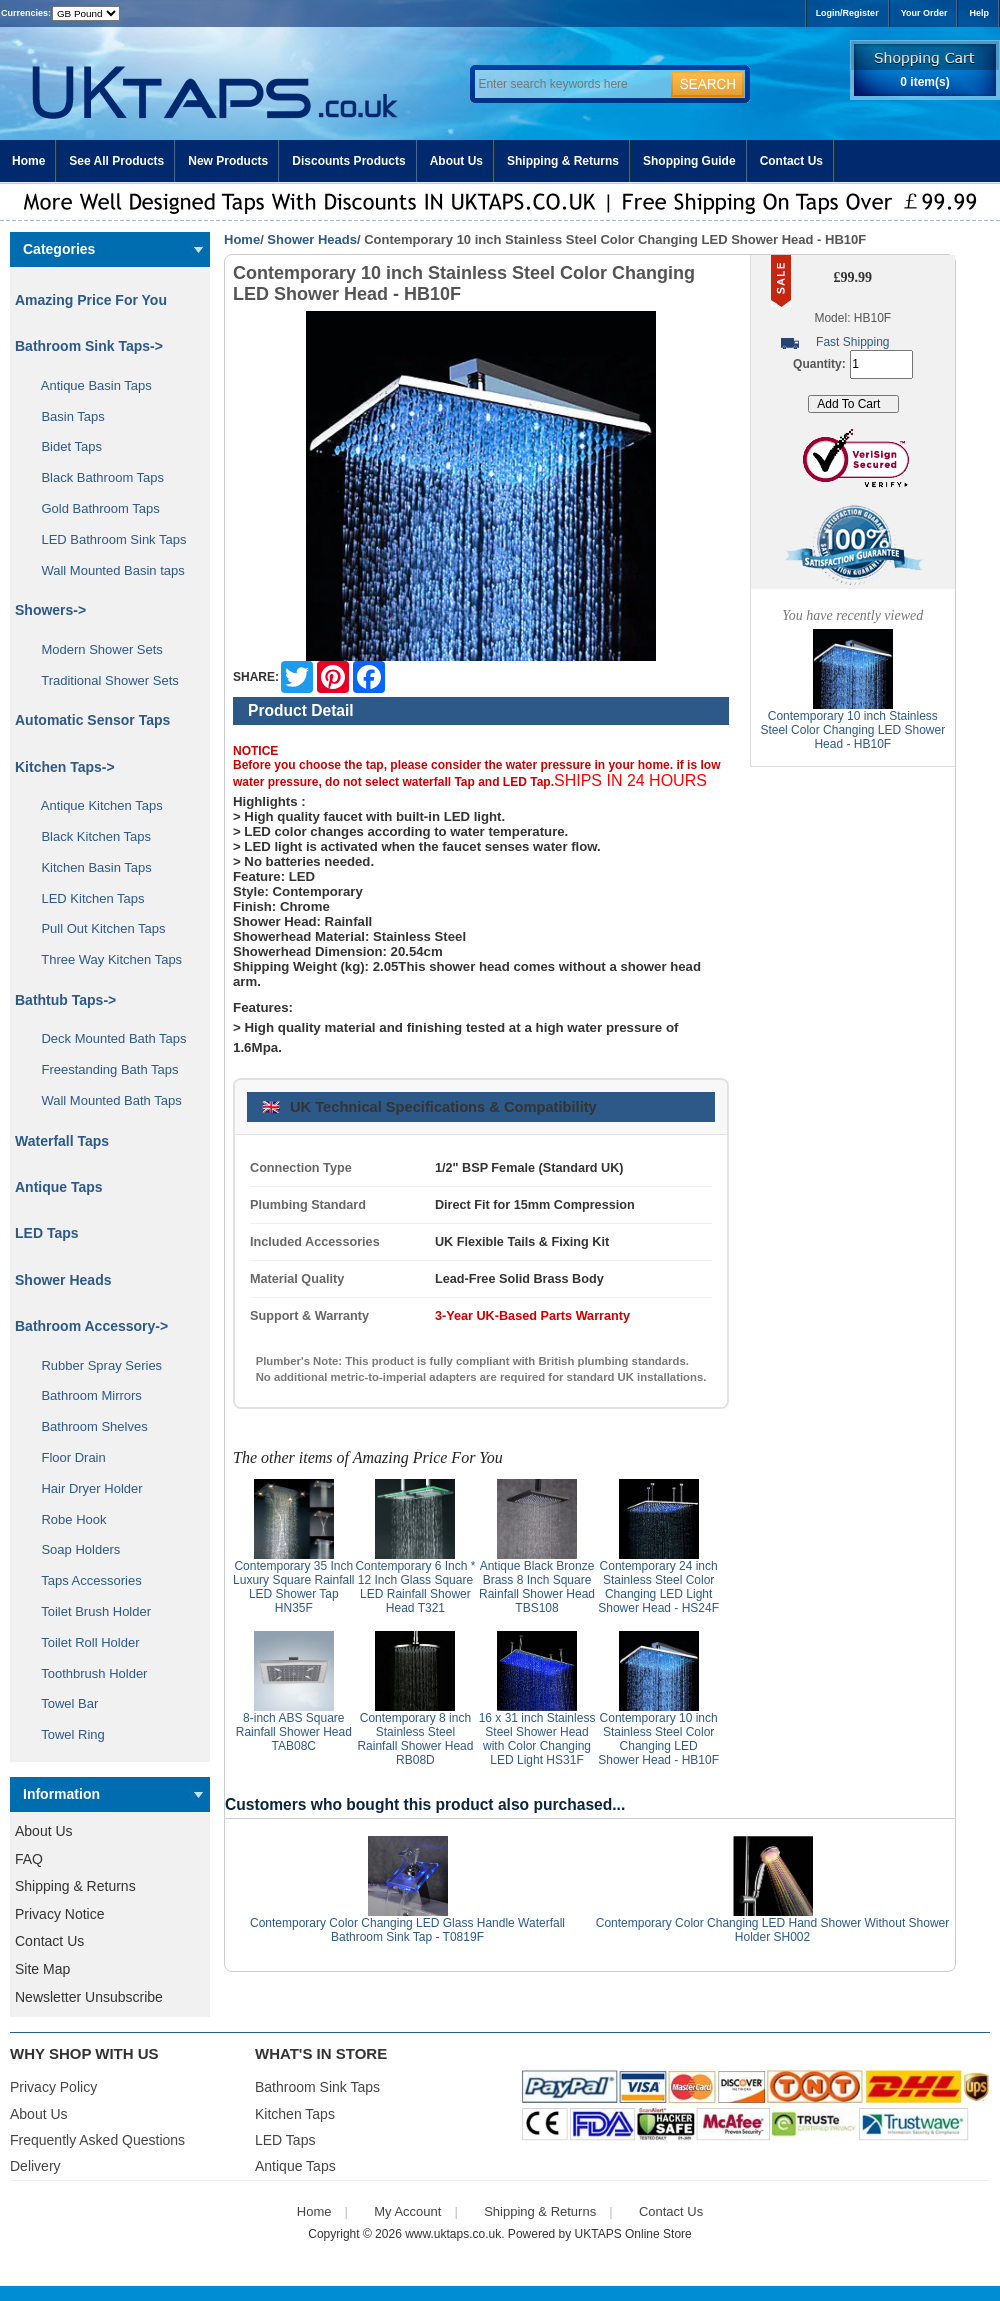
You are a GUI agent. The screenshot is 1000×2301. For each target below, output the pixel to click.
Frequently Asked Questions (97, 2140)
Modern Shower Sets (95, 649)
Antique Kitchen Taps (95, 805)
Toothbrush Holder (87, 1673)
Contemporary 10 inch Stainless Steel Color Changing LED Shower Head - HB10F (658, 1739)
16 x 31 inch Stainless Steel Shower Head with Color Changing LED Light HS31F (537, 1739)
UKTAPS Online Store (633, 2234)
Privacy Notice (59, 1914)
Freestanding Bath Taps (103, 1069)
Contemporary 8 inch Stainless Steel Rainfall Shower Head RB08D (415, 1739)
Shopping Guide (689, 161)
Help (979, 13)
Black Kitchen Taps (89, 836)
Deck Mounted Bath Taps (106, 1038)
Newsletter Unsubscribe (89, 1997)
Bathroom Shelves (87, 1426)
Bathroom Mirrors (84, 1395)
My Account (407, 2211)
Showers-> (50, 610)
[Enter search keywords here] (570, 84)
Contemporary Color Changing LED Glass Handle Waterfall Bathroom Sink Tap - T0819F (407, 1930)
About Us (456, 161)
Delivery (35, 2166)
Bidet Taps (64, 446)
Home (28, 161)
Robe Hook (67, 1519)
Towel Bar (62, 1703)
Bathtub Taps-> (65, 1000)
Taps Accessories (84, 1580)
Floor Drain (66, 1457)
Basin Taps (66, 416)
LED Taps (47, 1233)
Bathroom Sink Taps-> (89, 346)
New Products (228, 161)
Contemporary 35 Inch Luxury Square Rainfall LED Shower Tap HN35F (293, 1587)
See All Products (116, 161)
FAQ (29, 1859)
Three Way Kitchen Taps (104, 959)
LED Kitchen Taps (86, 898)
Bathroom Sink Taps (317, 2087)
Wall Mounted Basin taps (106, 570)
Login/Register (847, 13)
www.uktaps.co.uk (453, 2234)
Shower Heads (312, 239)
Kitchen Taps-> (65, 767)
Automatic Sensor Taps (92, 720)
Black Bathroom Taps (95, 477)
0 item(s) (924, 82)
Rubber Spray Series (94, 1365)
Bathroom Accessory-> (91, 1326)
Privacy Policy (53, 2087)
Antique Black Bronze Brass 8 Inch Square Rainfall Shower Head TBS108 (537, 1587)
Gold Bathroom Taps (93, 508)
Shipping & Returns (563, 161)
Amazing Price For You (91, 300)
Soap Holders (73, 1549)
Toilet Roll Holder (83, 1642)
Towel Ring (66, 1734)
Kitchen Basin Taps (89, 867)
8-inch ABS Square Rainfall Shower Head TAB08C (294, 1732)
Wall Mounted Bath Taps (104, 1100)
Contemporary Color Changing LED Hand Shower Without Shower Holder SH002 (773, 1930)
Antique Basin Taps (89, 385)
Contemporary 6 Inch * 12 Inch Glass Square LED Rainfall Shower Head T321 (415, 1587)
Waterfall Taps (62, 1141)
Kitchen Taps (295, 2114)
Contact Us (791, 161)
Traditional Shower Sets (103, 680)
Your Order (924, 13)
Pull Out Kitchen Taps (96, 928)
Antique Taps (59, 1187)
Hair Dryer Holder (85, 1488)
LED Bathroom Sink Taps (106, 539)
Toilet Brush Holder (89, 1611)
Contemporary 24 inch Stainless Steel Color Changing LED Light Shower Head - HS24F (658, 1587)
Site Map (42, 1969)
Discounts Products (348, 161)
